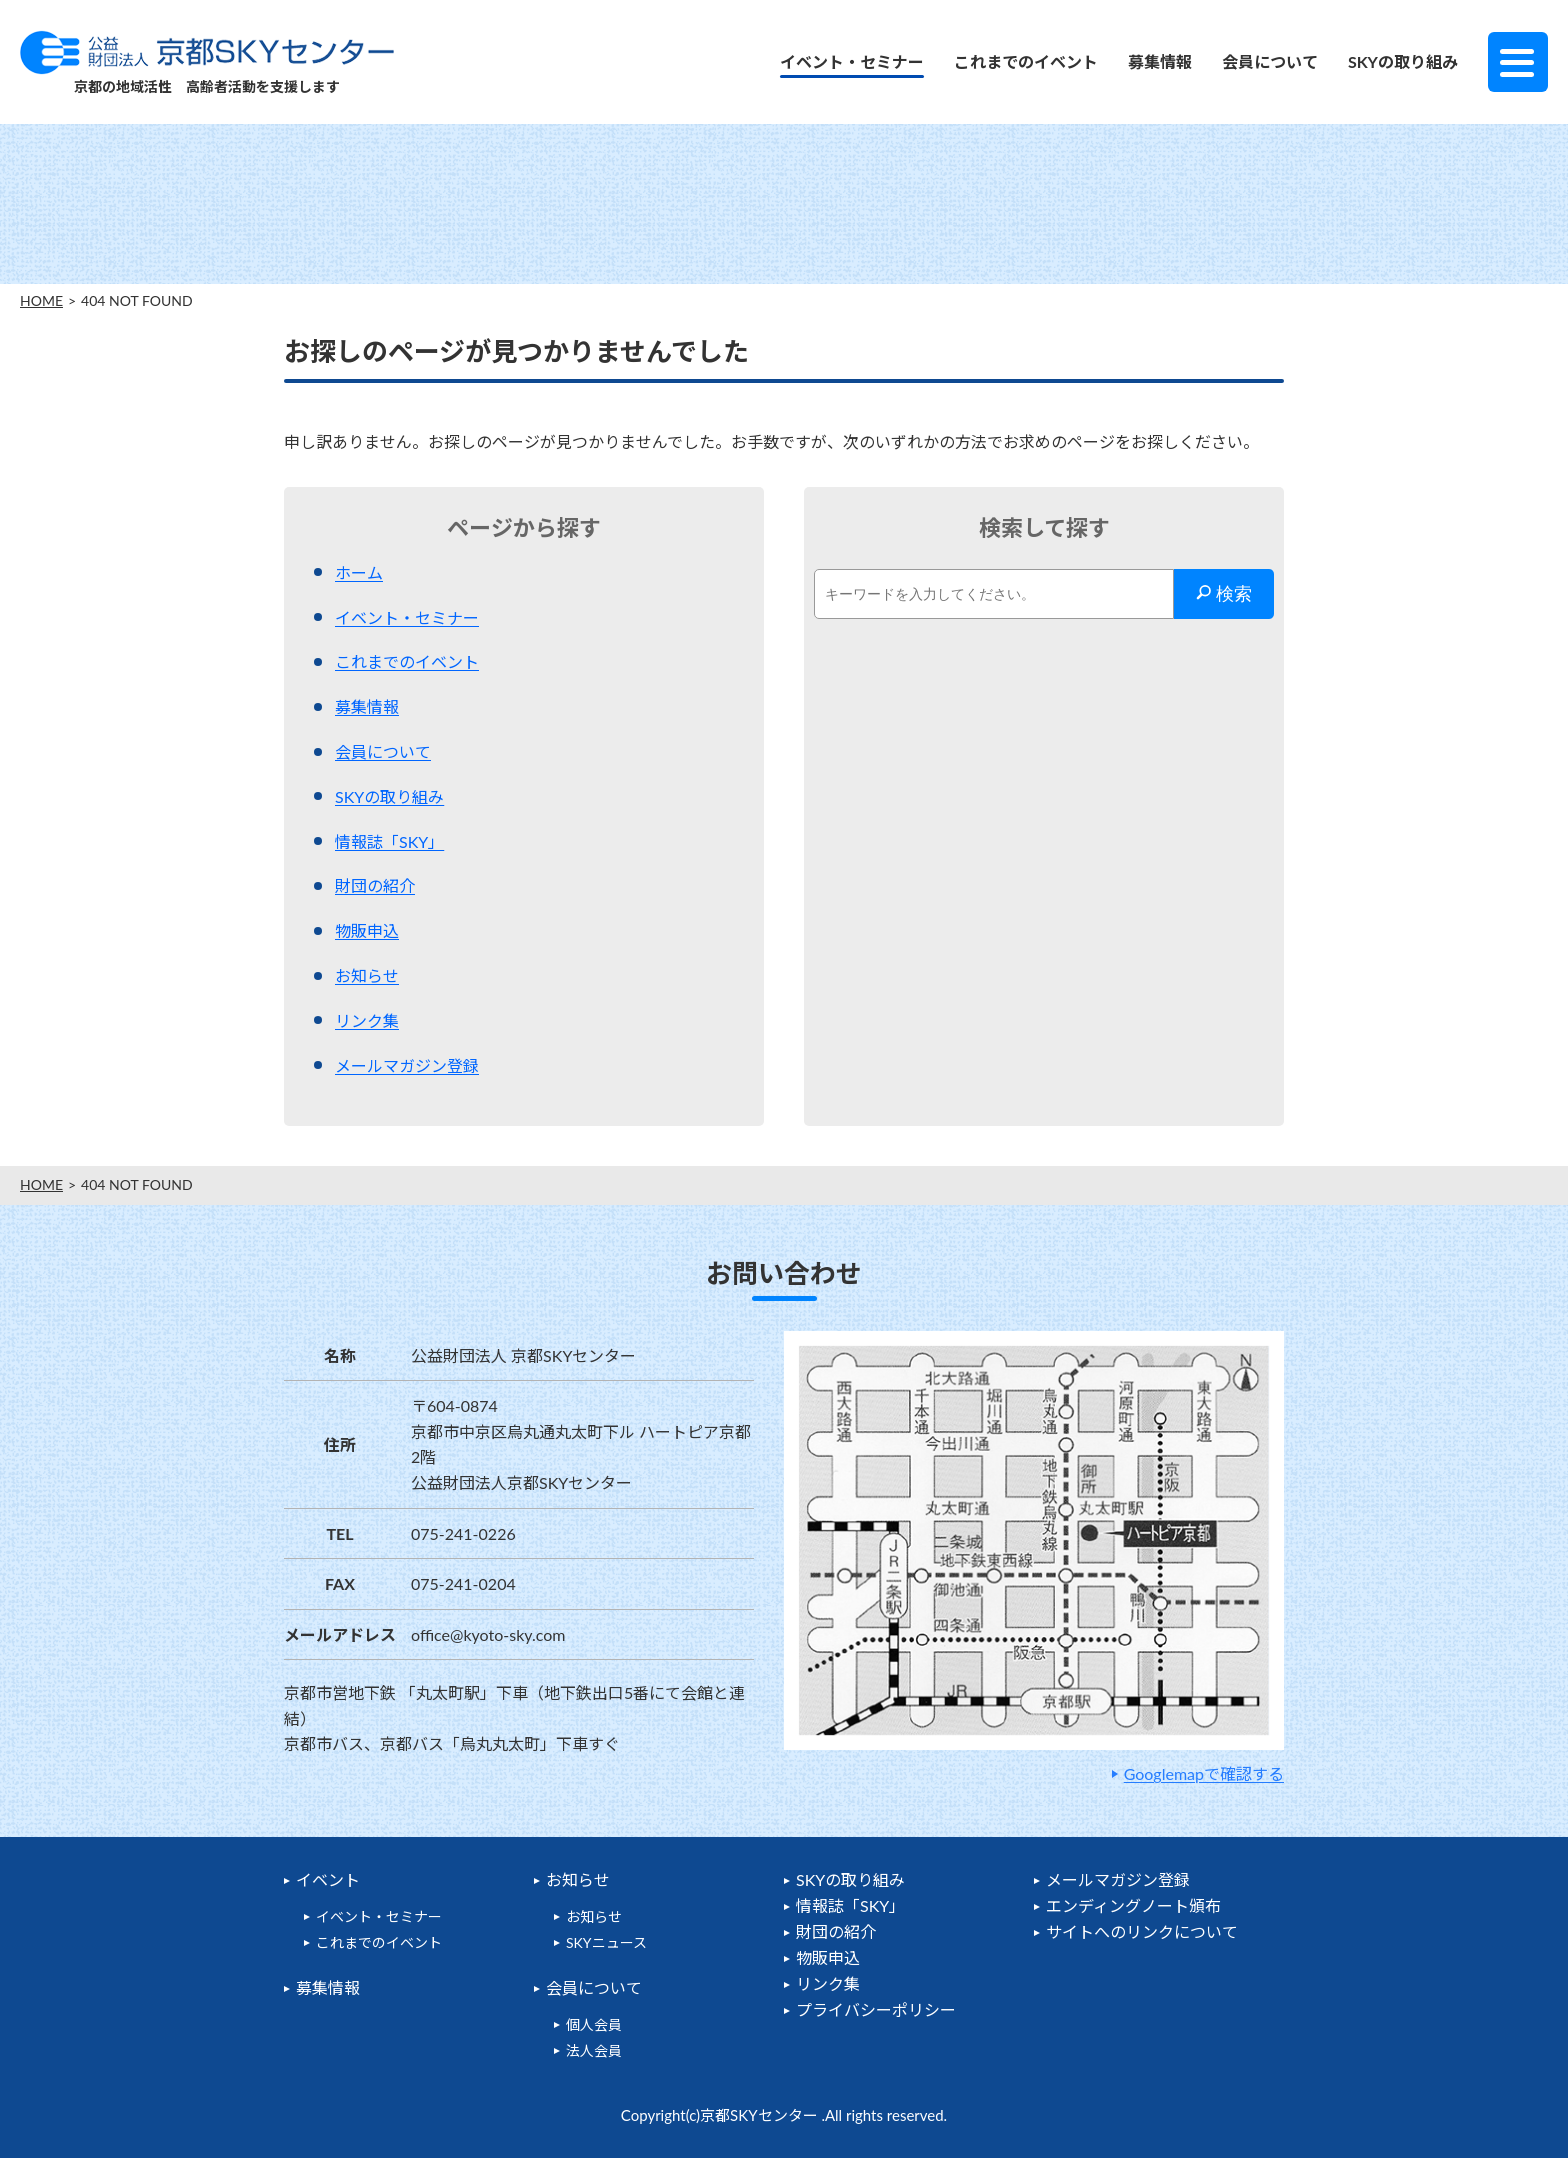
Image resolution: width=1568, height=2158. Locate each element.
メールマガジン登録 (407, 1065)
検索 (1224, 594)
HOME (41, 301)
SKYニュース (606, 1942)
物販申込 (367, 930)
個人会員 (594, 2024)
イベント (328, 1879)
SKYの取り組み (1403, 61)
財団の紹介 (375, 885)
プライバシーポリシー (876, 2009)
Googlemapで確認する (1204, 1773)
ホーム (359, 572)
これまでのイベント (1026, 61)
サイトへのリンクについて (1142, 1931)
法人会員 (594, 2050)
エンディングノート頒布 (1133, 1905)
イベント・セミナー (852, 61)
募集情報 (1160, 61)
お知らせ (367, 975)
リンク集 (367, 1020)
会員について (1270, 61)
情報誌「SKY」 (389, 841)
